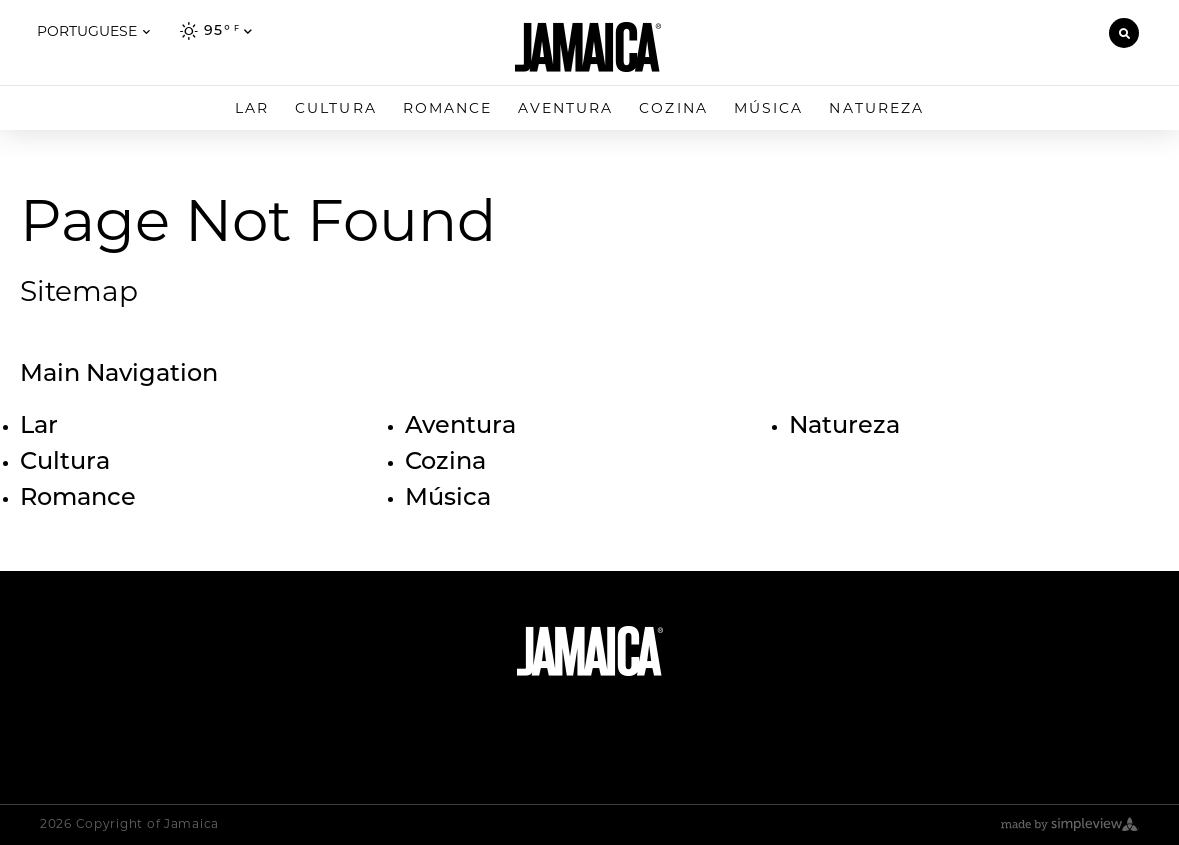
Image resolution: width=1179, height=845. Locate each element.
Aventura (565, 108)
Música (769, 108)
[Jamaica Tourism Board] (588, 47)
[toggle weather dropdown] (216, 29)
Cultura (336, 108)
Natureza (876, 108)
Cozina (673, 108)
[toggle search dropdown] (1124, 33)
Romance (448, 108)
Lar (252, 108)
